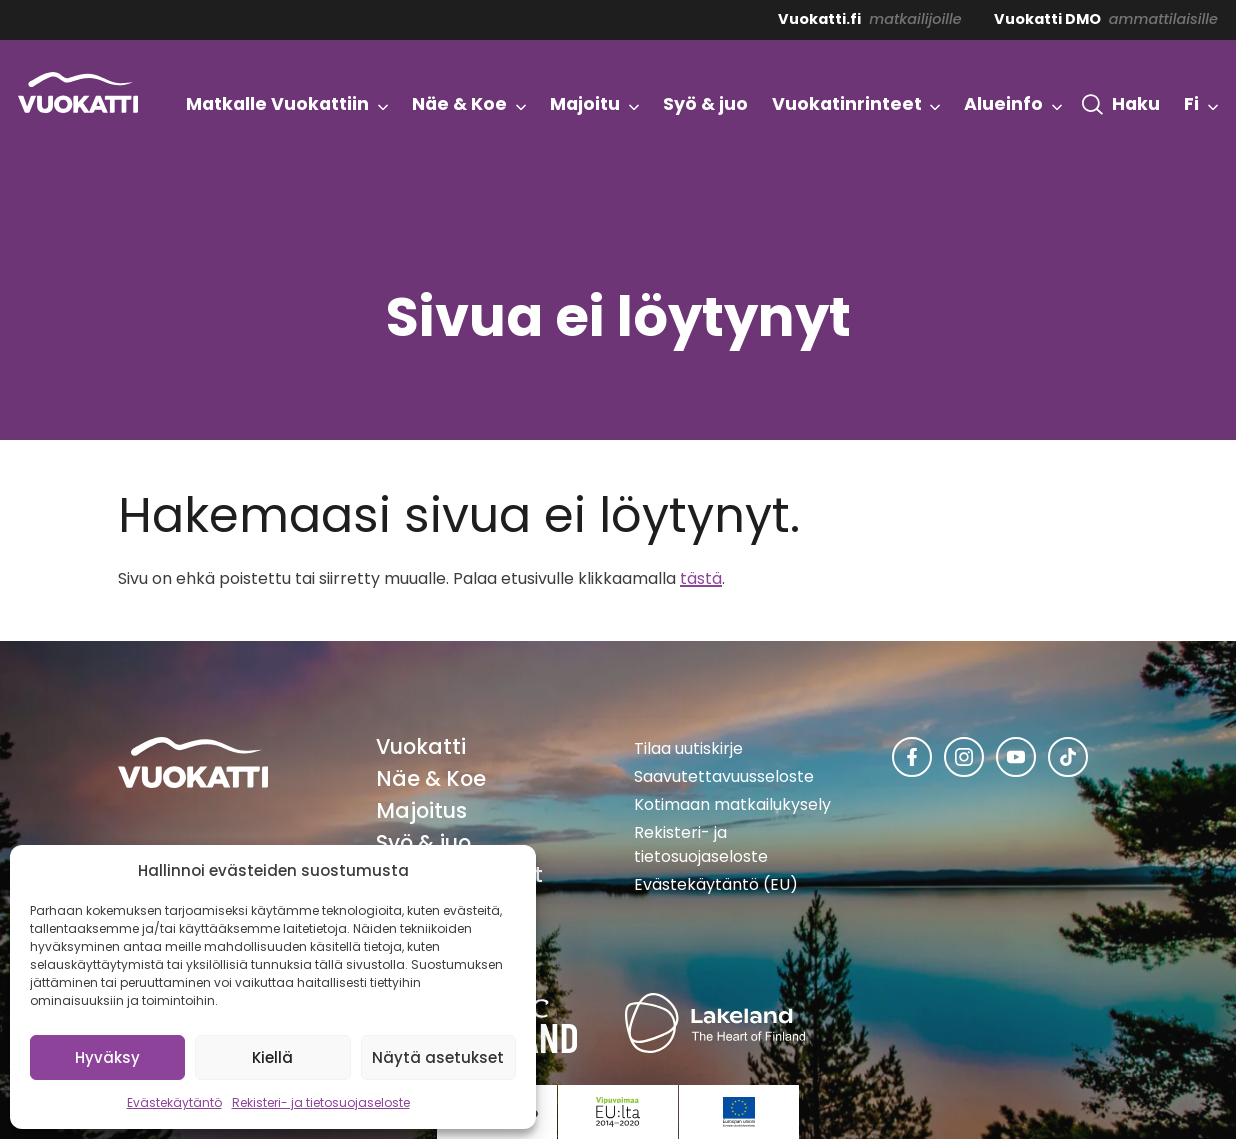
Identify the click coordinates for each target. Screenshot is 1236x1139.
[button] (1121, 105)
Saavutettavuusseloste (724, 776)
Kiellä (272, 1057)
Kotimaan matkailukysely (732, 804)
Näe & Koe (431, 778)
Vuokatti (421, 746)
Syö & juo (423, 842)
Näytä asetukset (438, 1057)
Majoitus (421, 810)
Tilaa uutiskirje (688, 748)
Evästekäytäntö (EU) (716, 884)
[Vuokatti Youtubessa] (1016, 757)
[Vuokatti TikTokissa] (1068, 757)
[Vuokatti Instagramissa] (964, 757)
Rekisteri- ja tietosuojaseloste (321, 1102)
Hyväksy (107, 1057)
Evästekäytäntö (174, 1102)
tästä (701, 578)
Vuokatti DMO (1047, 19)
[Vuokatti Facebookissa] (912, 757)
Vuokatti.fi (819, 19)
